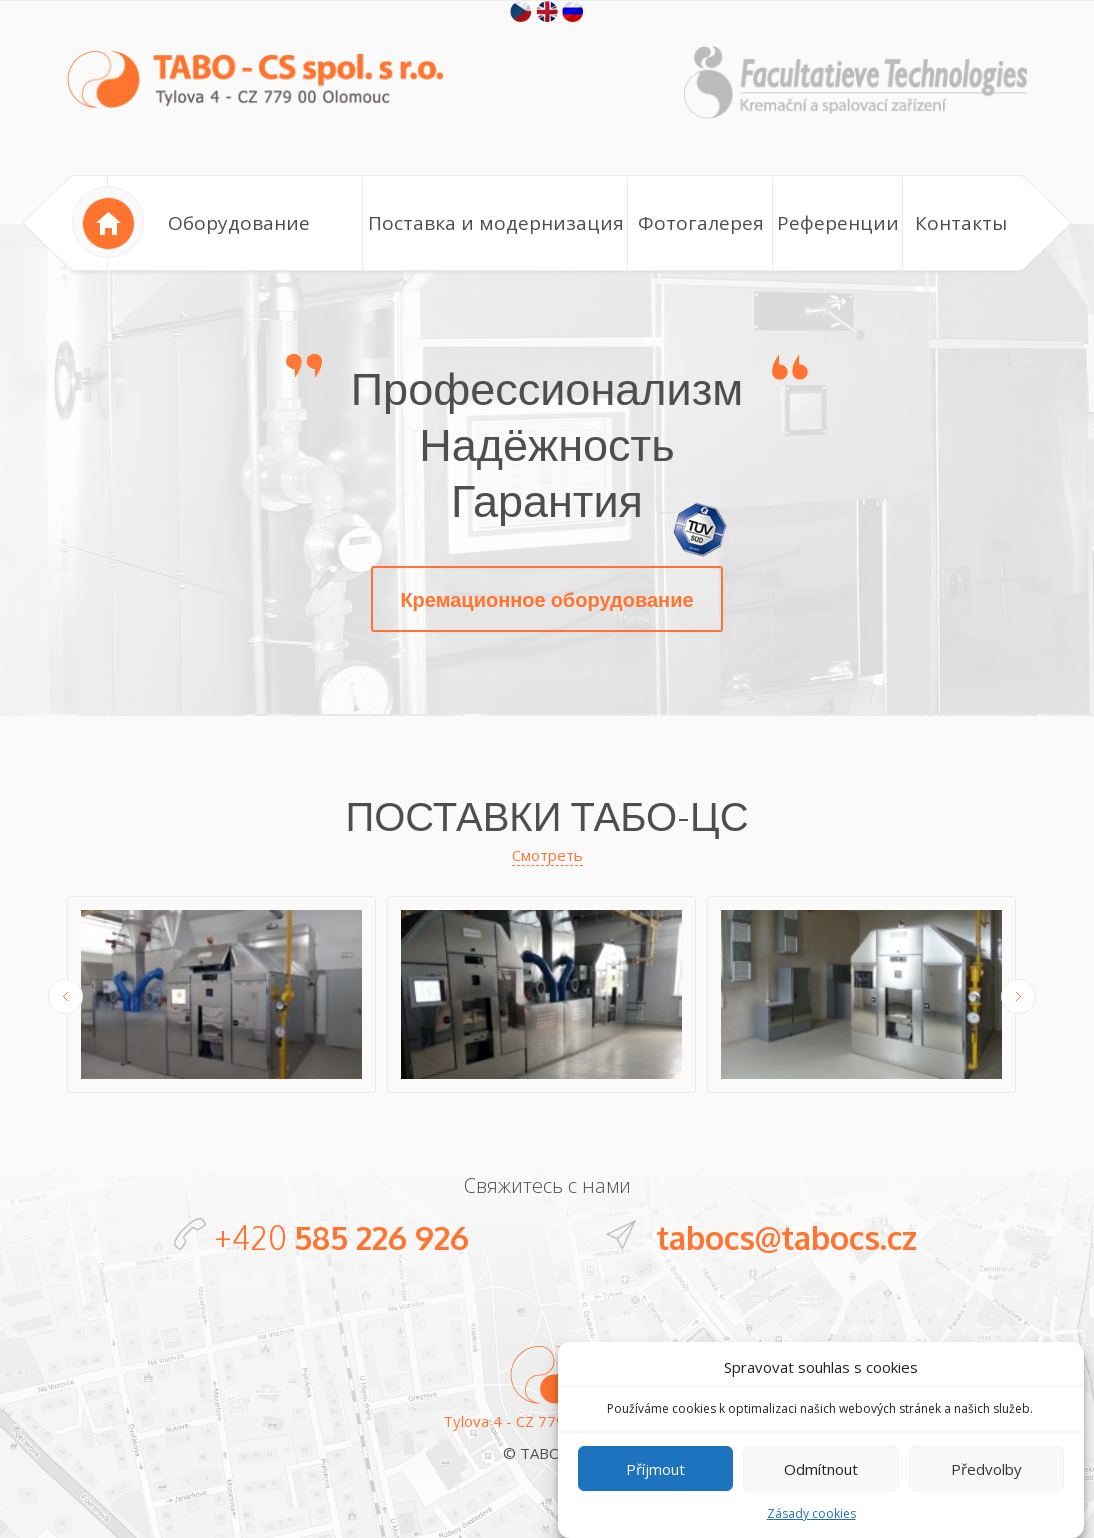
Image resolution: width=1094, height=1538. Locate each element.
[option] (227, 997)
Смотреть (547, 855)
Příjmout (655, 1484)
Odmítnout (821, 1484)
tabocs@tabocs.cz (786, 1237)
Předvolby (986, 1484)
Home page (108, 222)
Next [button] (1018, 996)
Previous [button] (65, 996)
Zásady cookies (811, 1529)
